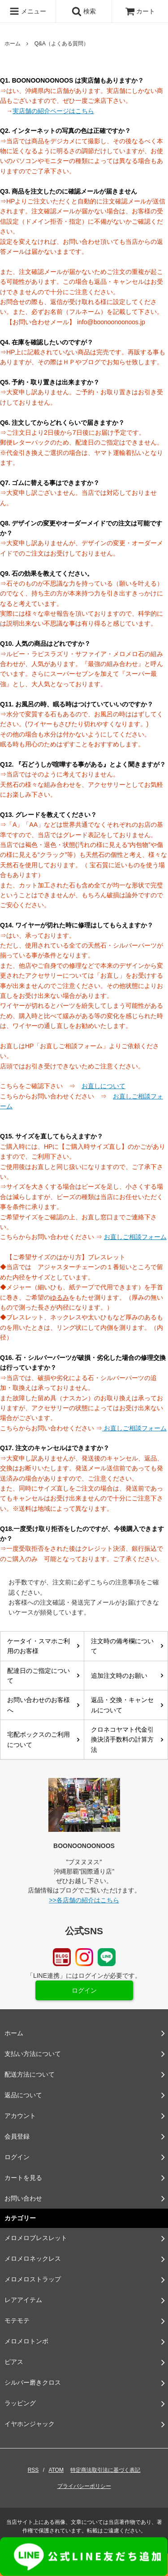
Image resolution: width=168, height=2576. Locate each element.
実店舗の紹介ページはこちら (53, 111)
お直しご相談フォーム (135, 1236)
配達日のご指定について (38, 1675)
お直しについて (103, 1086)
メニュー (27, 11)
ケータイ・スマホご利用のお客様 (38, 1645)
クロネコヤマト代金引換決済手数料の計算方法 (122, 1739)
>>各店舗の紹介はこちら (84, 1900)
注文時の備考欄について (122, 1645)
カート (140, 11)
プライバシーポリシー (84, 2486)
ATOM (56, 2470)
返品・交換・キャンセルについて (122, 1704)
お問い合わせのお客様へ (38, 1704)
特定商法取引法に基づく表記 (105, 2470)
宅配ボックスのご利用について (38, 1739)
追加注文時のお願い (119, 1675)
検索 (84, 11)
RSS (33, 2470)
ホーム (12, 43)
